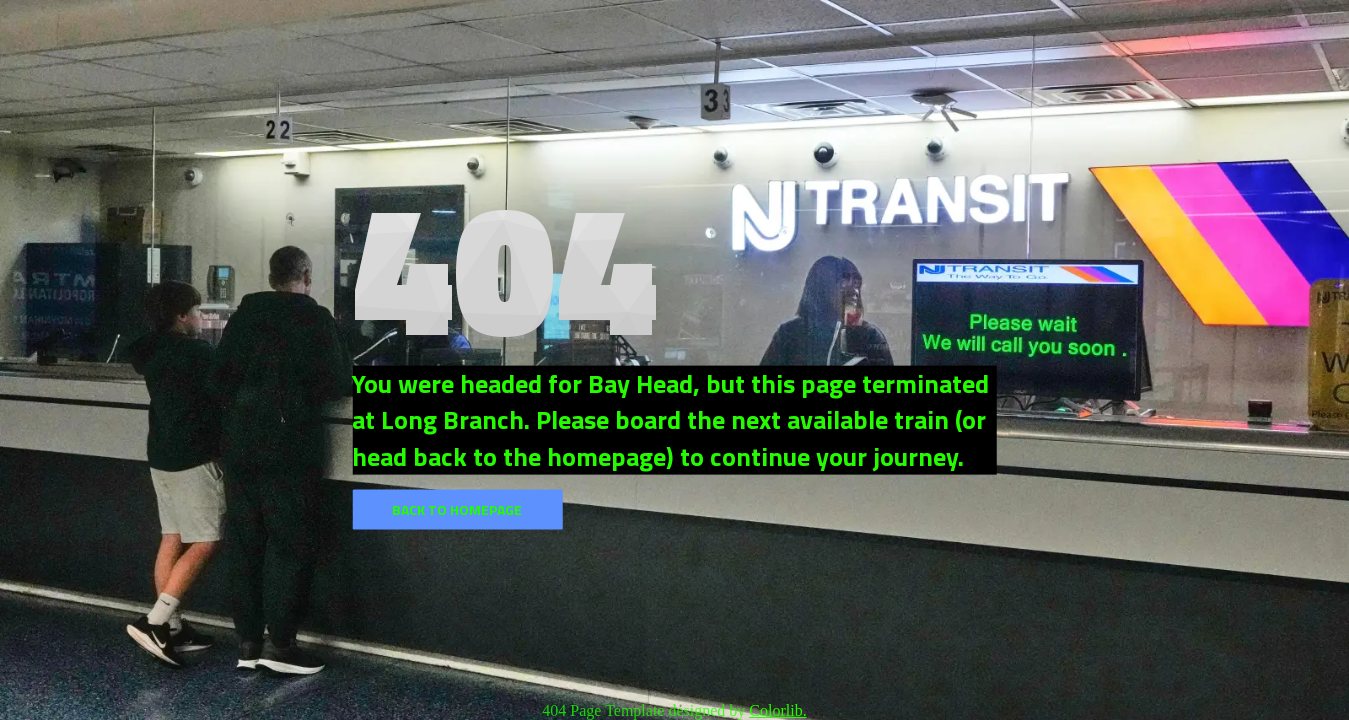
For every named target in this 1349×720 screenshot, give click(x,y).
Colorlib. (777, 710)
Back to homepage (457, 509)
